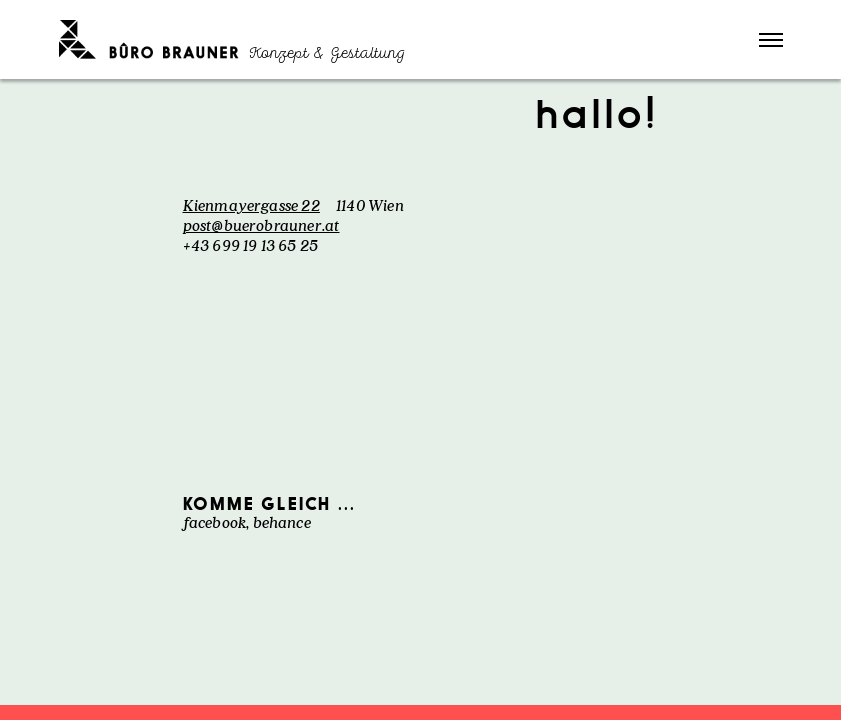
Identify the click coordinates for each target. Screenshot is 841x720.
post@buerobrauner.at (261, 225)
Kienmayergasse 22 (251, 205)
